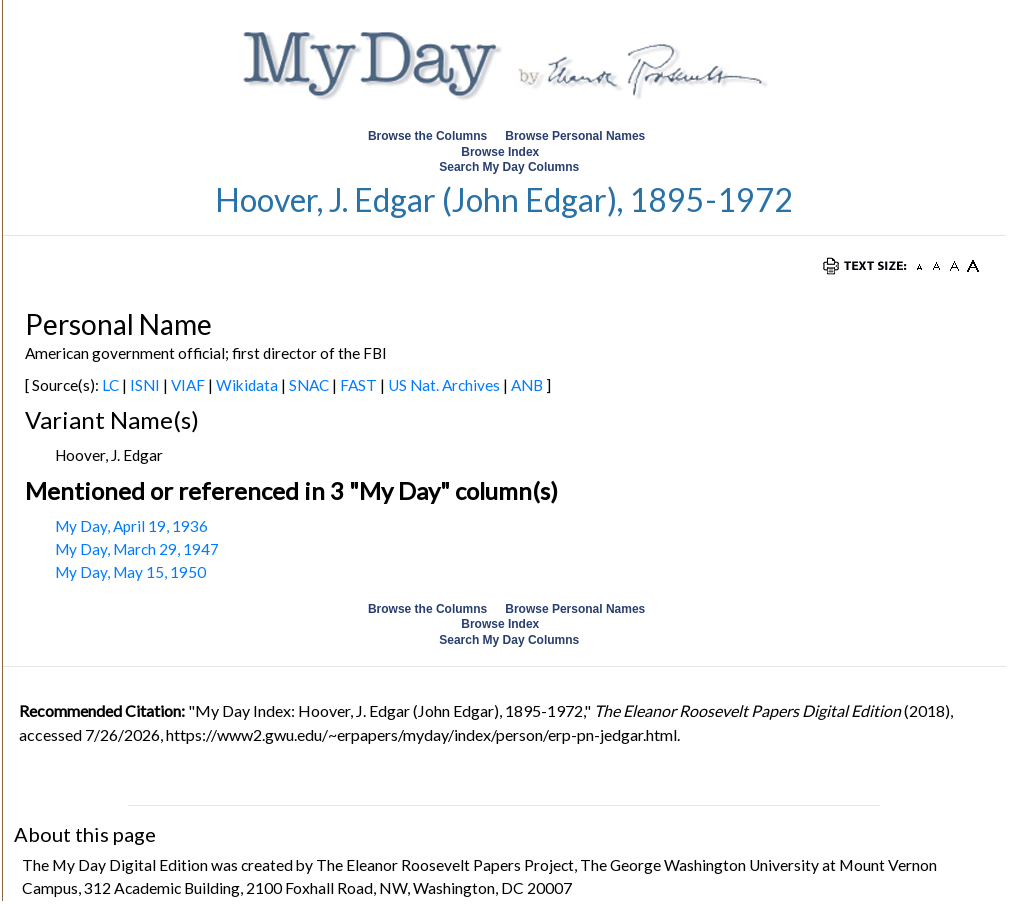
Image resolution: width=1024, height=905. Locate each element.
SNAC (309, 385)
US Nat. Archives (444, 385)
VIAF (188, 385)
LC (110, 385)
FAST (358, 385)
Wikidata (247, 385)
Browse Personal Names (576, 136)
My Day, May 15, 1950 (130, 572)
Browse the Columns (427, 136)
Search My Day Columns (509, 167)
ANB (527, 385)
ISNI (145, 385)
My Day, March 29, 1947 (137, 549)
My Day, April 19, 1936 (131, 526)
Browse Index (500, 152)
